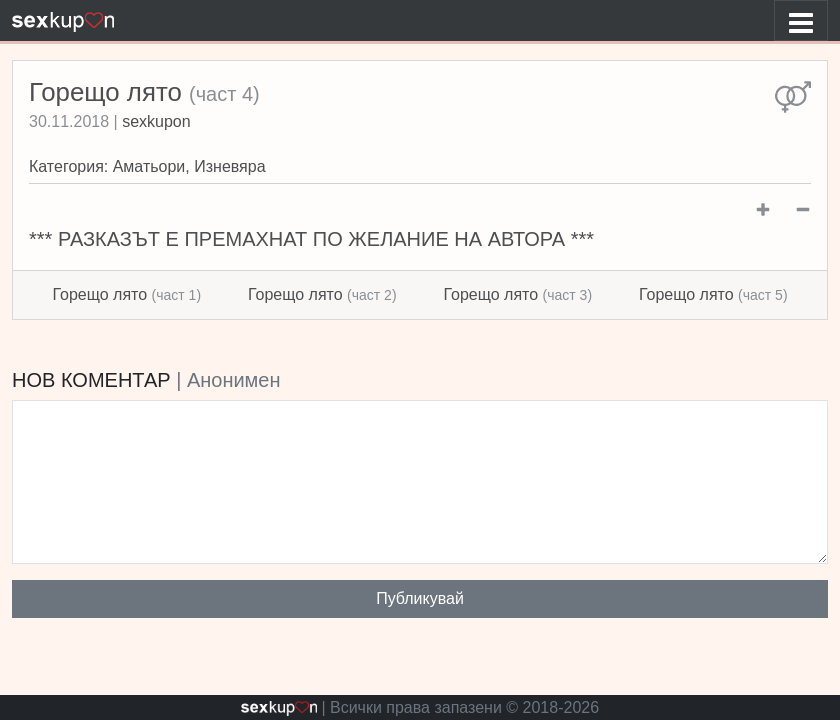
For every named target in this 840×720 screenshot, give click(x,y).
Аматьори (149, 166)
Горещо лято (126, 294)
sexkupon (156, 121)
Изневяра (229, 166)
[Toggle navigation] (801, 20)
